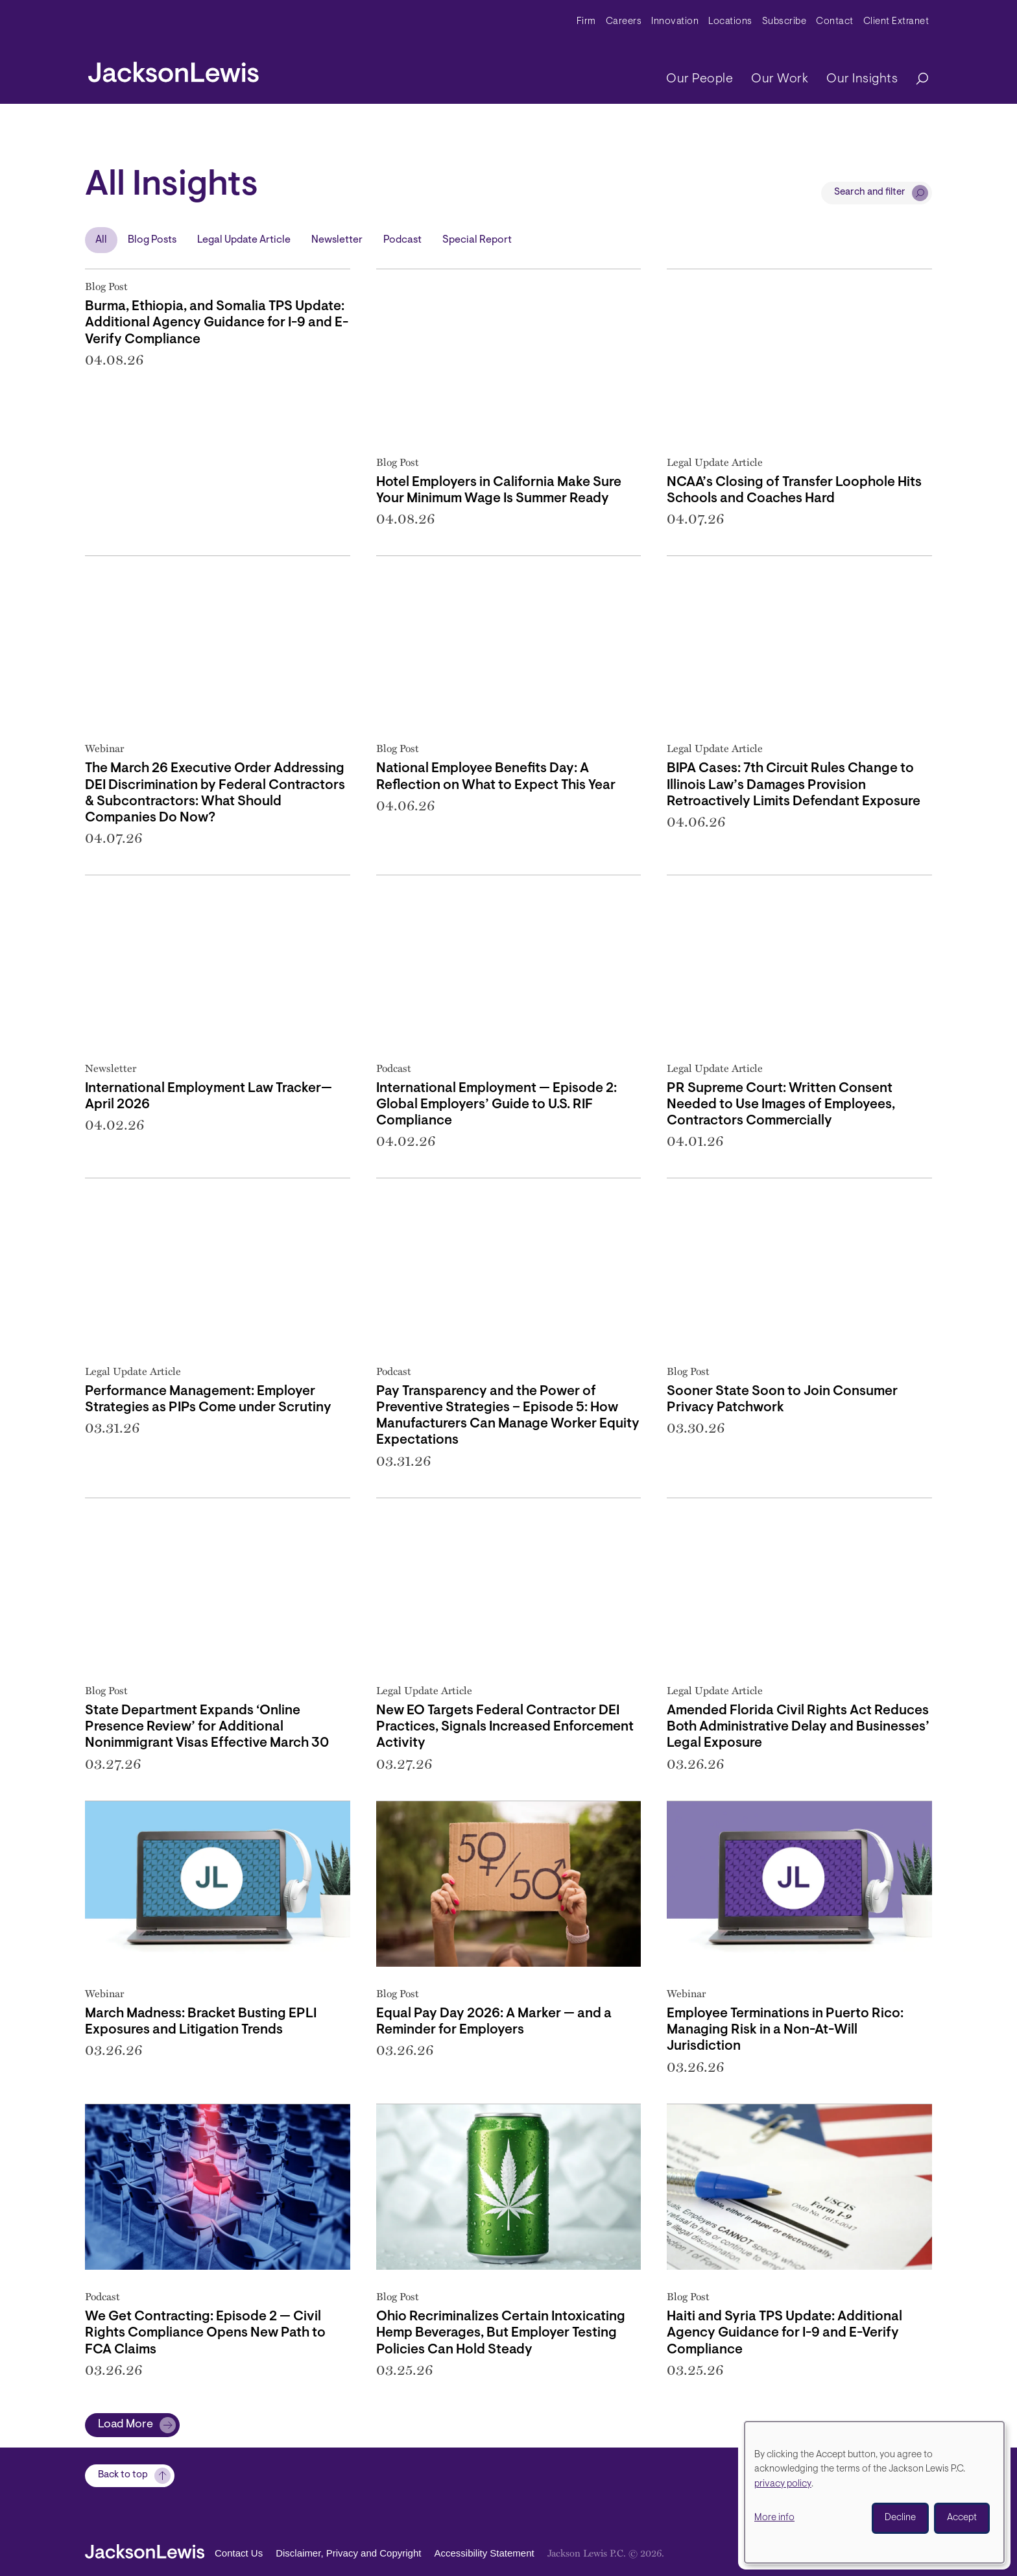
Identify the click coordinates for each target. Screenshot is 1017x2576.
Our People (699, 79)
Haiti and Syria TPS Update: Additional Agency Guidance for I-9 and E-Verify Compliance (784, 2333)
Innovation (675, 22)
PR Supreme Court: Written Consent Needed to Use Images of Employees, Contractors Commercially (781, 1105)
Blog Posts (152, 240)
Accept (962, 2518)
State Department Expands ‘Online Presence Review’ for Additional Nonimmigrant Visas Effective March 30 (207, 1727)
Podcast (402, 240)
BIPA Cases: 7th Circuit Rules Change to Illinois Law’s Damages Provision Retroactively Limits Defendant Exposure (793, 785)
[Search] (916, 79)
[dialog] (874, 2492)
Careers (624, 22)
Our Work (779, 79)
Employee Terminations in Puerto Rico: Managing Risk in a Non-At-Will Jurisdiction (785, 2030)
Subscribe (784, 22)
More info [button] (774, 2518)
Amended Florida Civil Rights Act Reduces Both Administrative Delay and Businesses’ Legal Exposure (798, 1727)
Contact (835, 22)
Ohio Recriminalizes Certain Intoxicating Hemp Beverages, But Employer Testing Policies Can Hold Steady (500, 2333)
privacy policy (782, 2484)
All (101, 240)
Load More (125, 2425)
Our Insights (862, 79)
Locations (730, 22)
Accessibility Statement (484, 2553)
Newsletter (337, 240)
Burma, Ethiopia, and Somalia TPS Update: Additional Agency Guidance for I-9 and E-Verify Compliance (216, 323)
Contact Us (239, 2553)
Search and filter (869, 192)
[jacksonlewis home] (173, 68)
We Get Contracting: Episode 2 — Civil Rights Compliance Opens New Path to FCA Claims (205, 2333)
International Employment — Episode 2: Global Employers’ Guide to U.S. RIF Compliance (496, 1105)
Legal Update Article (244, 240)
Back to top (123, 2476)
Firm (586, 22)
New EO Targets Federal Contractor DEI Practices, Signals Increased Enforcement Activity (505, 1727)
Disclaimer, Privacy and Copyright (348, 2553)
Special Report (477, 240)
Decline (900, 2518)
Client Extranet (896, 22)
